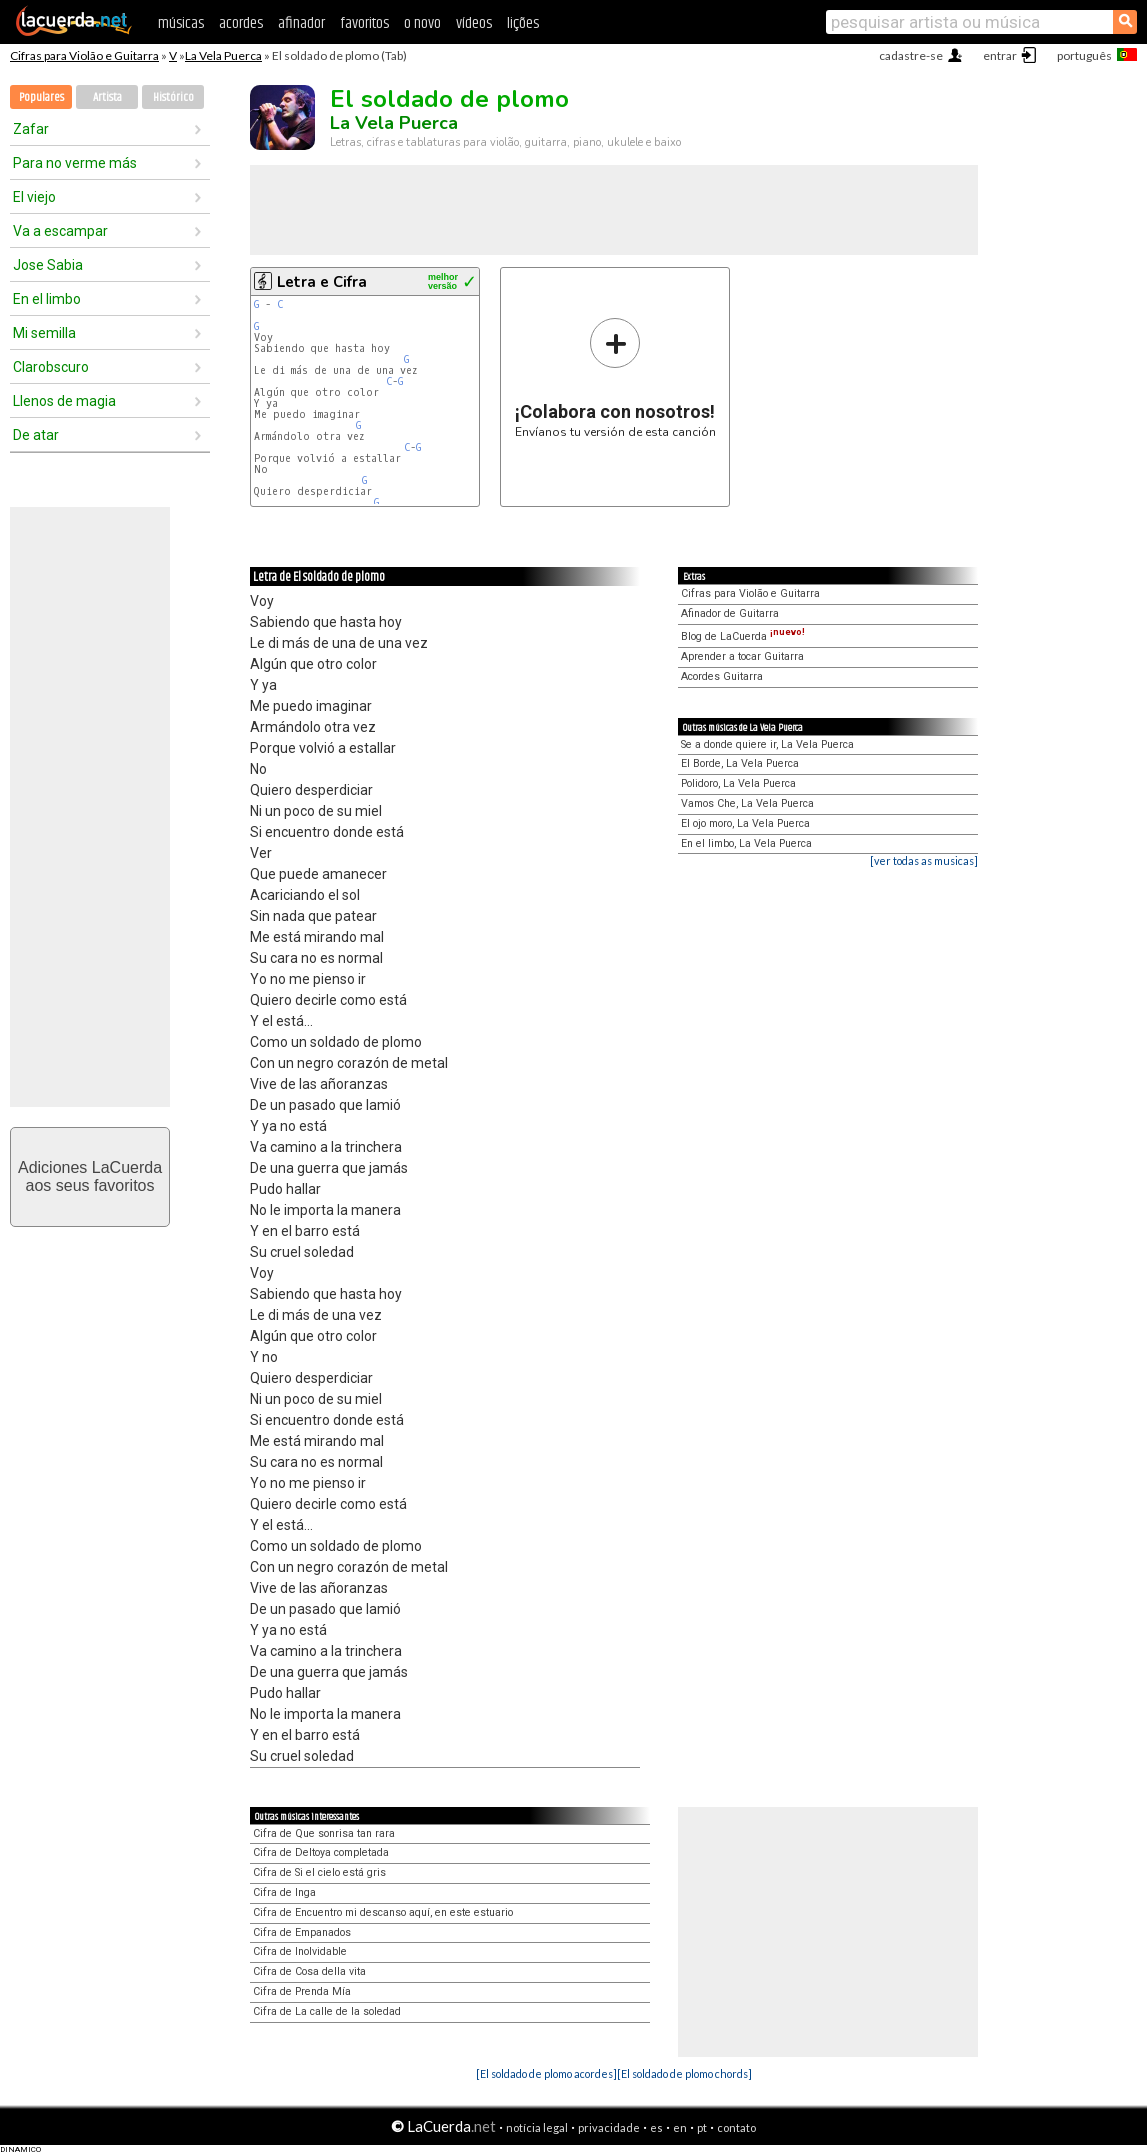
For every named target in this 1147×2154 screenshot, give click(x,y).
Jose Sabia (48, 265)
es (656, 2127)
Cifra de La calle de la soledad (327, 2011)
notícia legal (537, 2127)
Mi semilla (44, 333)
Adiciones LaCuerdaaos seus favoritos (90, 1176)
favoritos (364, 23)
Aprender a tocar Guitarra (742, 656)
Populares (41, 97)
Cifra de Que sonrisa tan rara (324, 1833)
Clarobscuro (51, 367)
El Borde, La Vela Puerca (740, 763)
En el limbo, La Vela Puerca (746, 843)
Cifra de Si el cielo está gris (319, 1872)
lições (523, 23)
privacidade (609, 2127)
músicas (181, 23)
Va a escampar (60, 231)
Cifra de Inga (284, 1892)
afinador (301, 23)
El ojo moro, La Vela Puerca (745, 823)
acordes (241, 23)
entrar (1000, 55)
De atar (36, 435)
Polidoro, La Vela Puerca (738, 783)
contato (736, 2127)
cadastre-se (911, 55)
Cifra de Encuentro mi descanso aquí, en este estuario (383, 1912)
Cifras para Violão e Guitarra (84, 55)
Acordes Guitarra (722, 676)
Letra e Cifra (322, 282)
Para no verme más (75, 163)
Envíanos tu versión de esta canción (615, 377)
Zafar (31, 129)
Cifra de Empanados (302, 1932)
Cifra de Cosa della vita (309, 1971)
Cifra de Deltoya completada (321, 1852)
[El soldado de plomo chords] (684, 2073)
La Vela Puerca (223, 55)
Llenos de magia (64, 401)
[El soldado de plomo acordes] (546, 2073)
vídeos (474, 23)
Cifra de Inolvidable (300, 1951)
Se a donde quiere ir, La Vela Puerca (767, 744)
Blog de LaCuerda (743, 636)
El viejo (34, 197)
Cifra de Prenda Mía (302, 1991)
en (680, 2127)
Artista (107, 97)
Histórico (173, 97)
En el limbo (47, 299)
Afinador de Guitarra (730, 613)
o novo (422, 23)
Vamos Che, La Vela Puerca (747, 803)
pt (702, 2127)
